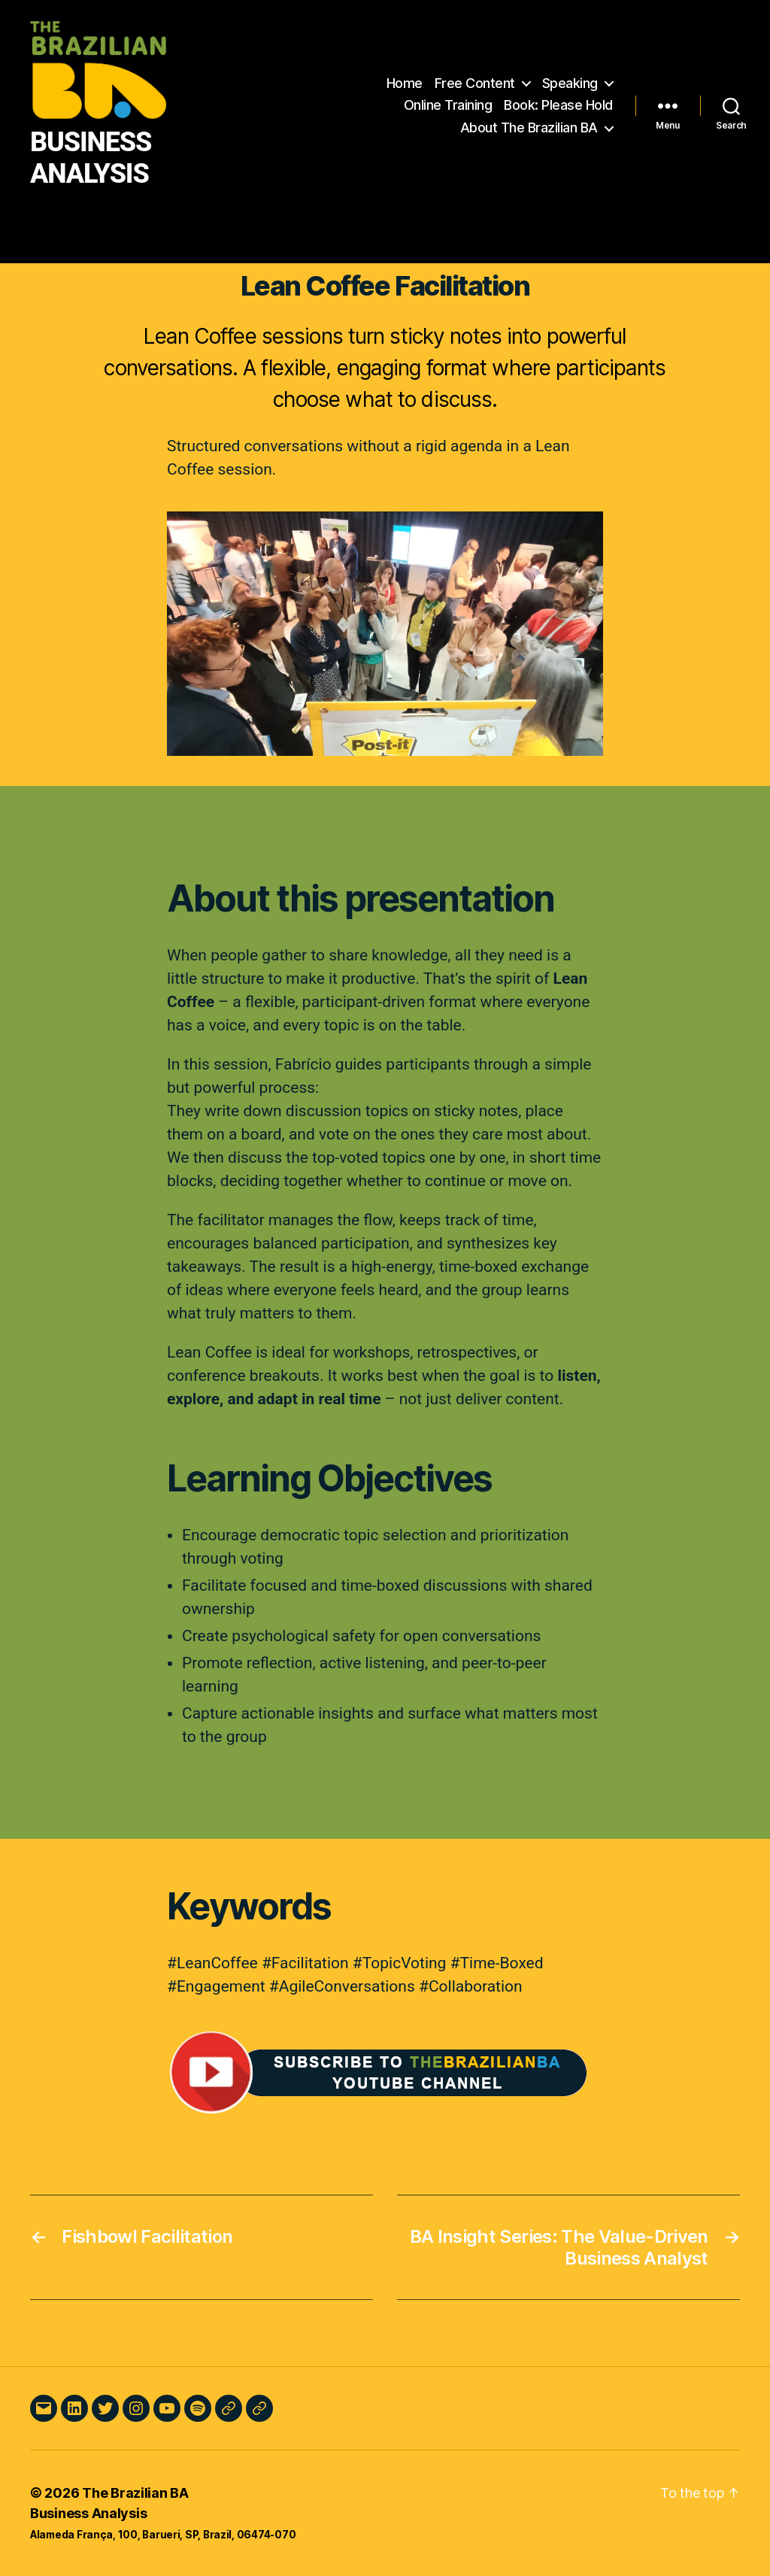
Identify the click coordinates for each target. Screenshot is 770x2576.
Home (405, 83)
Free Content (475, 83)
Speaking (570, 83)
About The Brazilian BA (529, 127)
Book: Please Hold (558, 105)
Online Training (448, 105)
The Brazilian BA (135, 2493)
